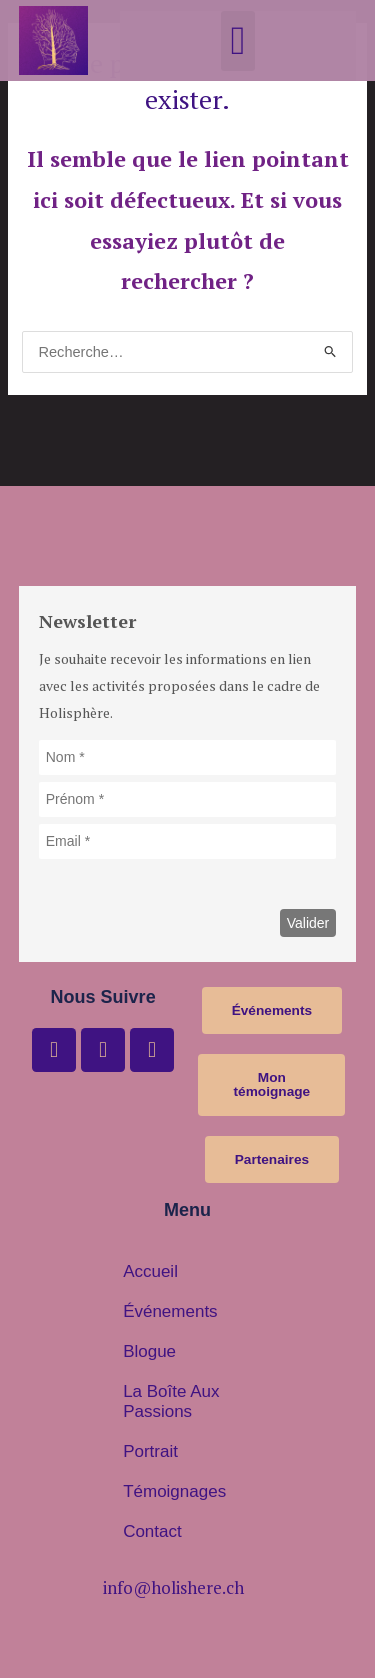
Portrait (150, 1451)
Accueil (150, 1271)
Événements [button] (170, 1311)
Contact (152, 1531)
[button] (238, 41)
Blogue (149, 1351)
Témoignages (174, 1491)
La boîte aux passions (171, 1401)
